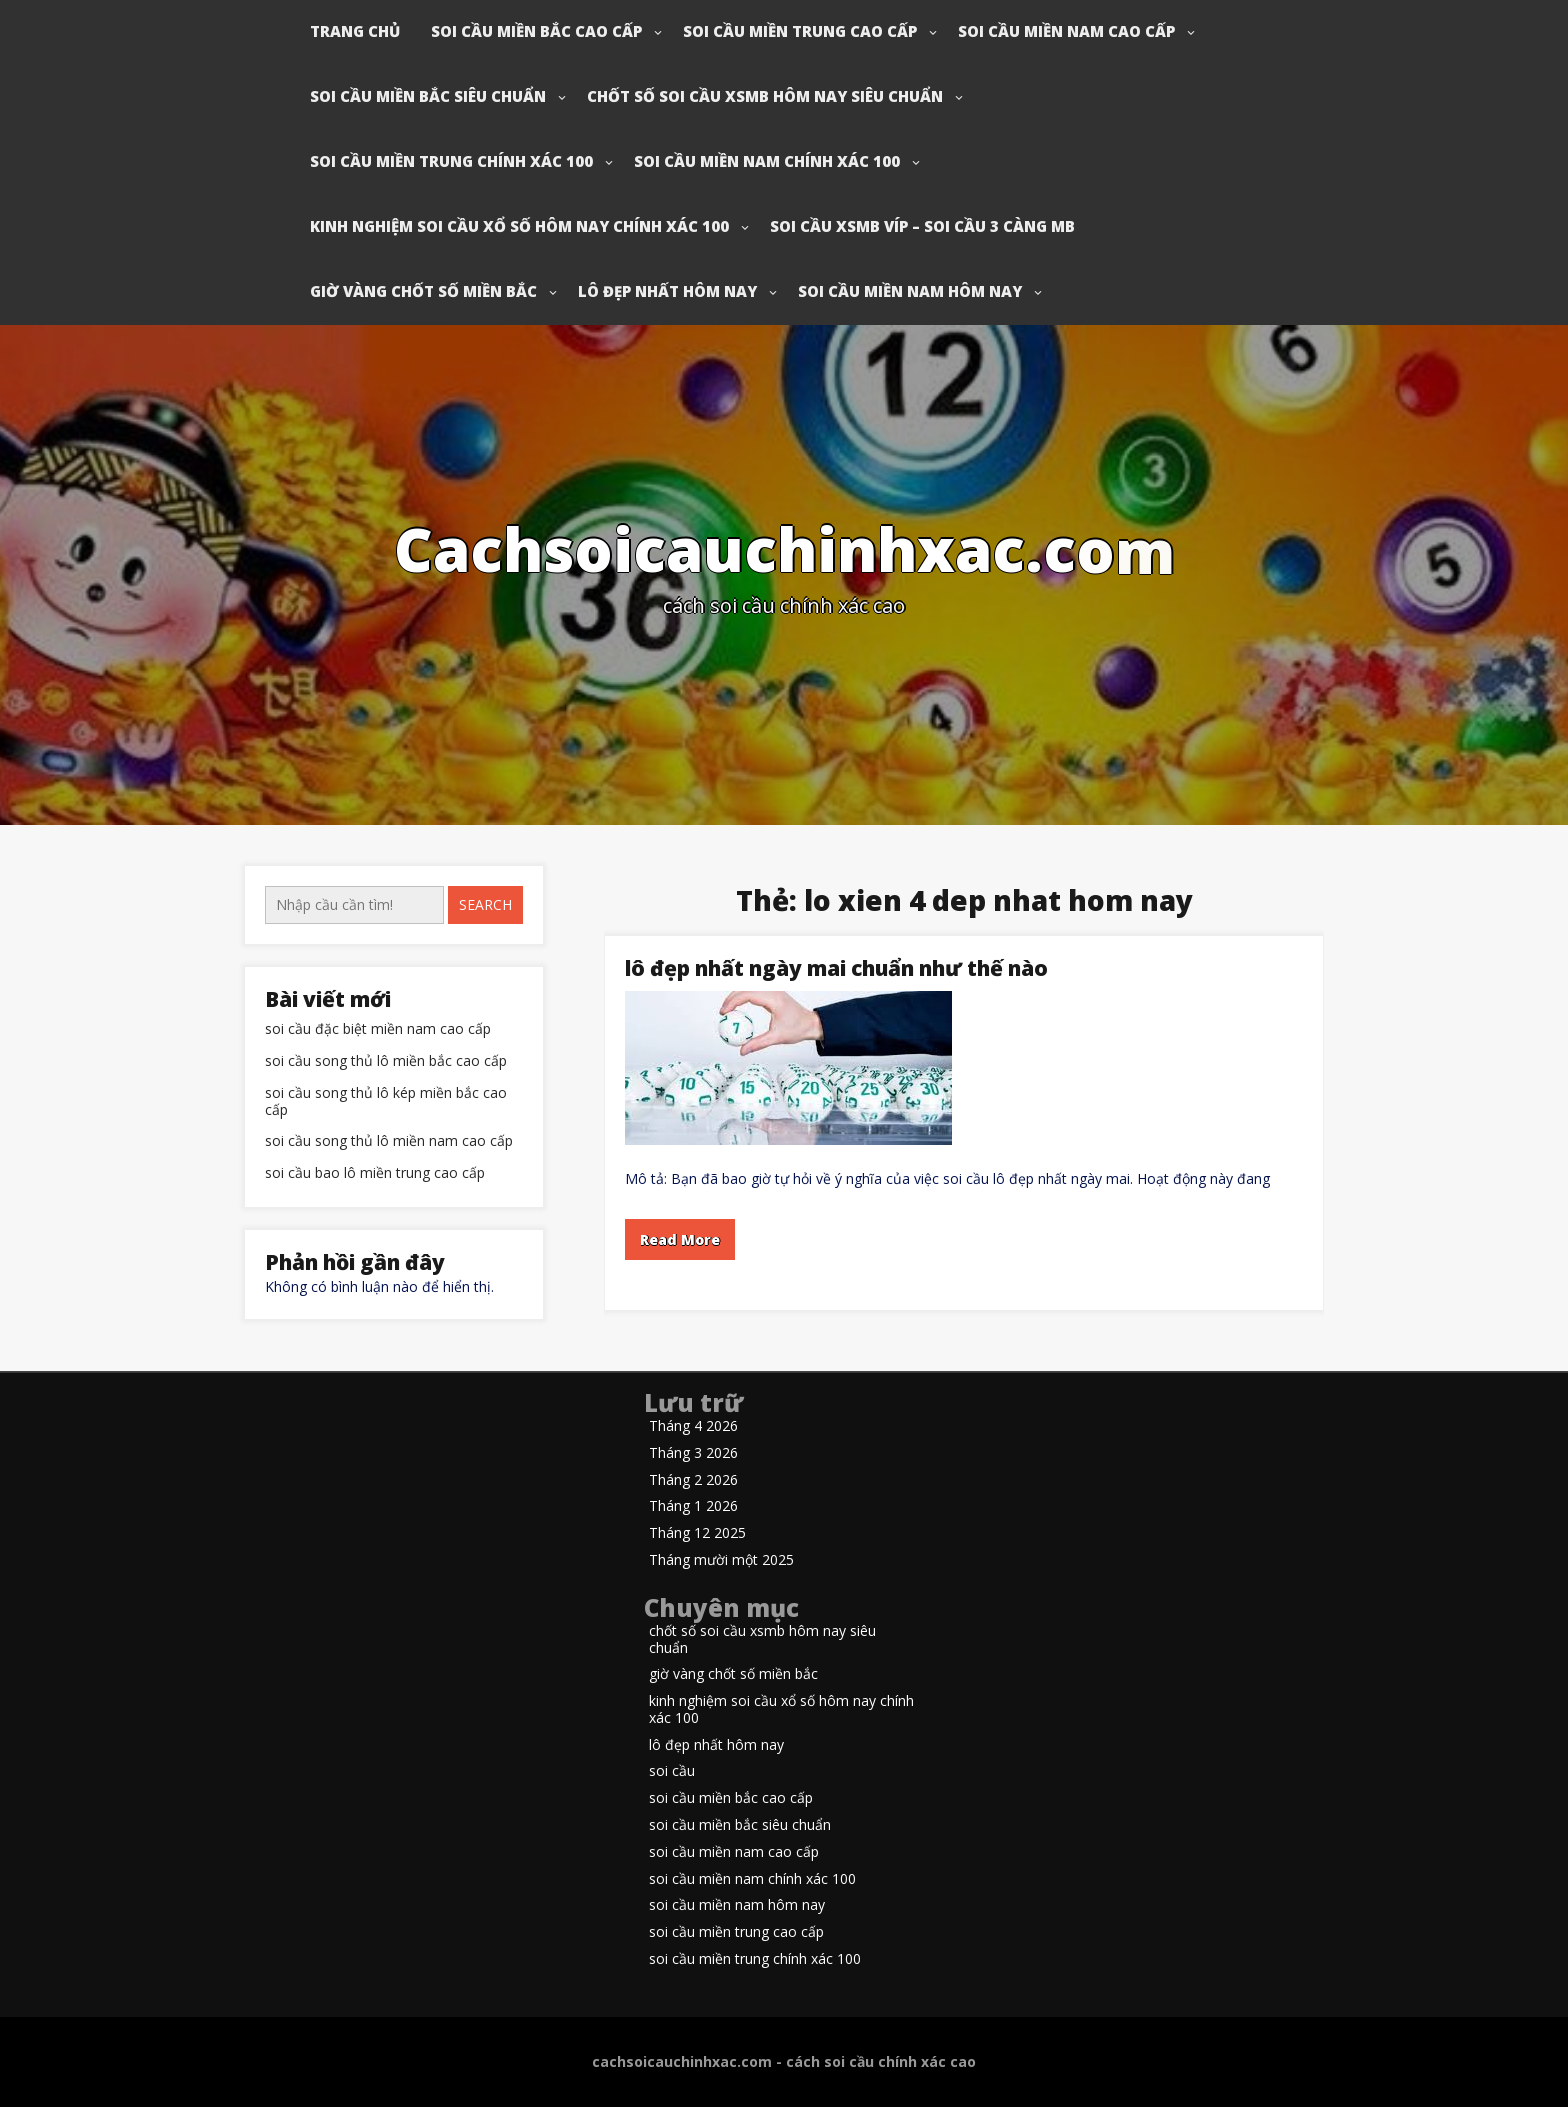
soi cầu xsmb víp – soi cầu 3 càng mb (922, 226)
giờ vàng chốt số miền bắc (423, 291)
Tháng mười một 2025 (721, 1560)
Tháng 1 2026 (693, 1506)
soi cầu (672, 1771)
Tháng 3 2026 (693, 1453)
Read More (680, 1239)
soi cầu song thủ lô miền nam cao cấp (389, 1141)
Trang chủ (355, 31)
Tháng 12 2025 (697, 1533)
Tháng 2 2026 (693, 1480)
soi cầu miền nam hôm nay (910, 291)
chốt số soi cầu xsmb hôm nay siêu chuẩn (765, 96)
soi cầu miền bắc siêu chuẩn (428, 96)
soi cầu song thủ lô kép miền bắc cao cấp (386, 1102)
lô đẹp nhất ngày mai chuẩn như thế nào (836, 968)
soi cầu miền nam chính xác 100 (767, 161)
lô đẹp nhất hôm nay (667, 291)
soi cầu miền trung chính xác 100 (451, 161)
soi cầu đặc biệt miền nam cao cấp (378, 1029)
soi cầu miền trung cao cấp (800, 31)
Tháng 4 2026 (693, 1426)
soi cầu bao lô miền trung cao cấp (375, 1173)
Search (485, 904)
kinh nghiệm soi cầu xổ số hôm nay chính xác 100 (519, 226)
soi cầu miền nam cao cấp (1066, 31)
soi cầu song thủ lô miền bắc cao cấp (386, 1061)
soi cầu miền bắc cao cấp (536, 31)
